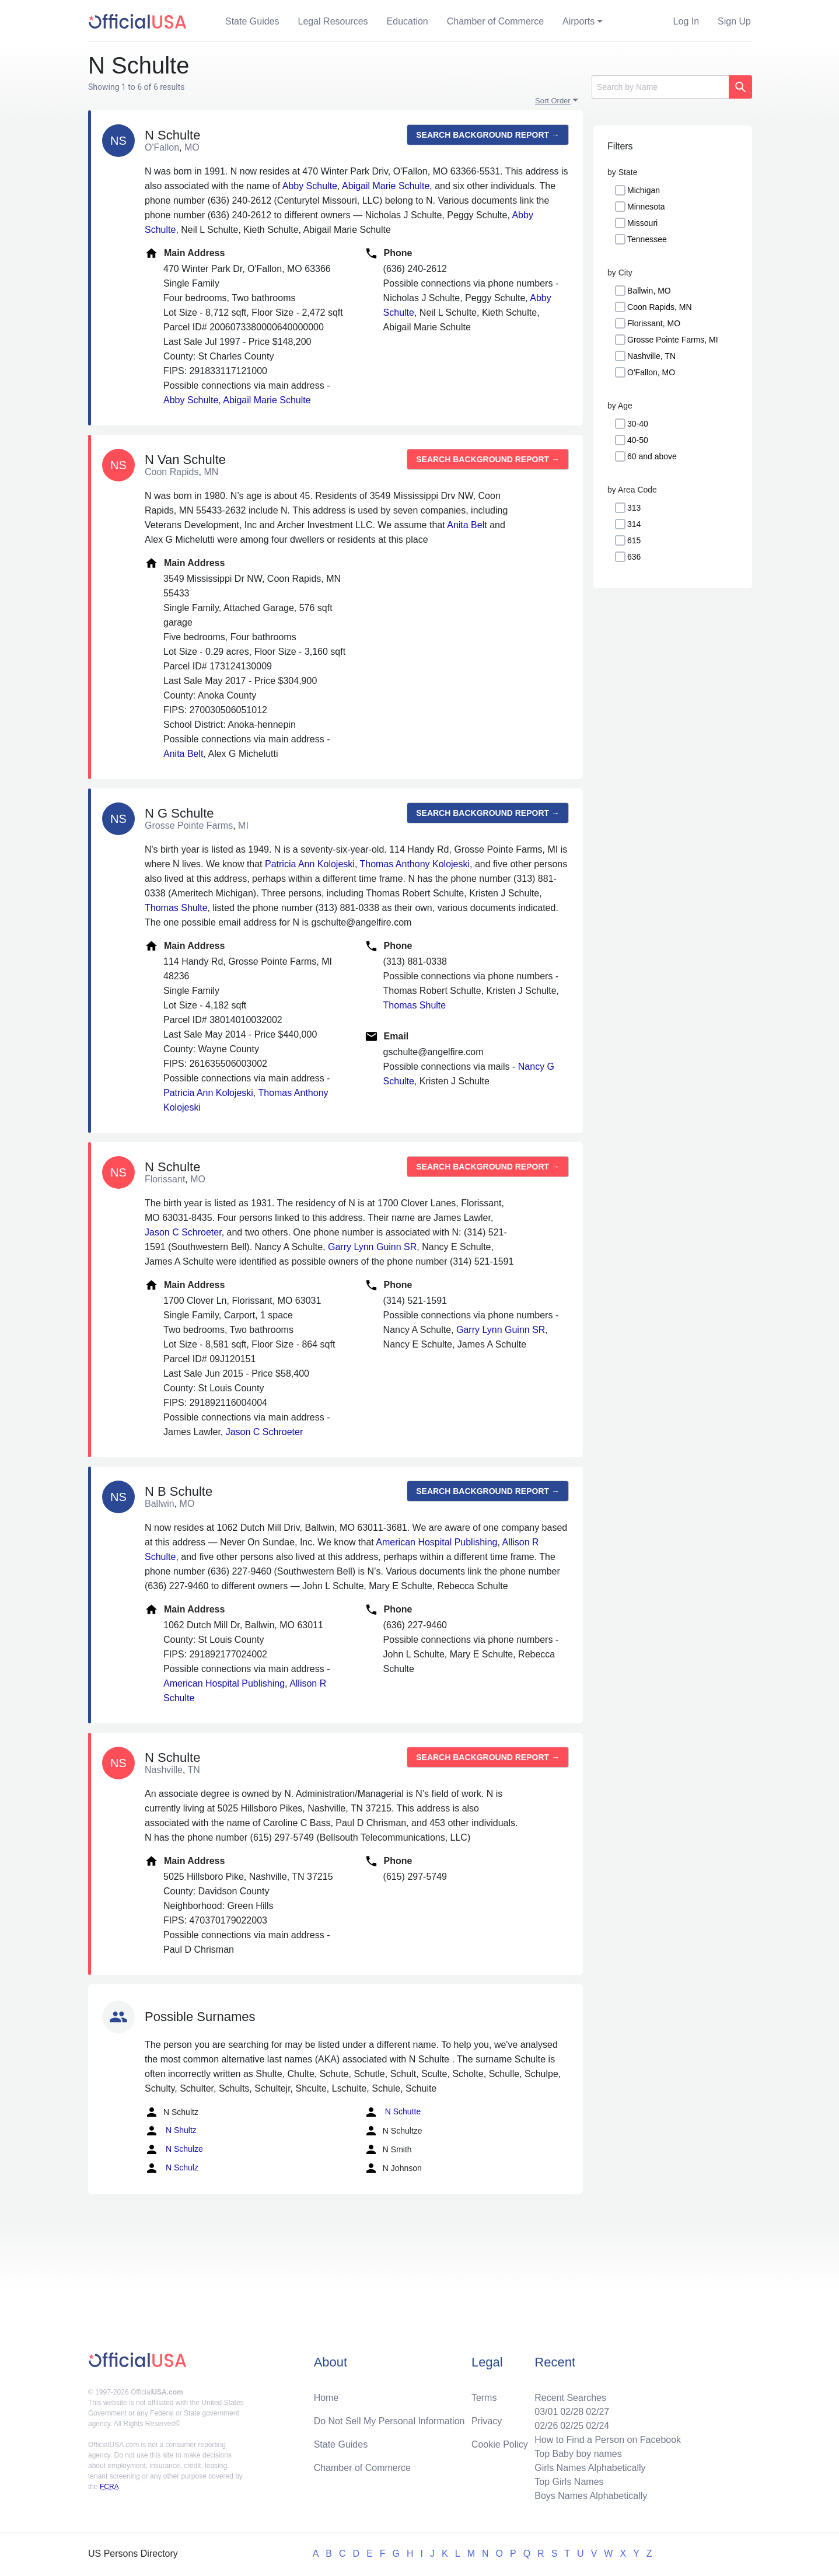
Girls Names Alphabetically (589, 2468)
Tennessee (647, 239)
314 (634, 524)
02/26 (546, 2426)
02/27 (597, 2412)
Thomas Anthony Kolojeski (414, 864)
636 (634, 556)
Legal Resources (333, 21)
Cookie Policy (499, 2444)
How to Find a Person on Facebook (607, 2440)
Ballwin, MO (649, 290)
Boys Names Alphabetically (590, 2496)
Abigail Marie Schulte (385, 186)
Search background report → (488, 134)
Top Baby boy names (577, 2454)
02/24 (597, 2426)
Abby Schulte (309, 186)
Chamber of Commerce (495, 21)
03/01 (546, 2412)
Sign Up (734, 21)
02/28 (571, 2412)
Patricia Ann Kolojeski (310, 864)
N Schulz (171, 2168)
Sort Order (553, 100)
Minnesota (646, 206)
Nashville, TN (651, 356)
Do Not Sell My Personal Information (389, 2421)
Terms (484, 2398)
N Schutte (392, 2112)
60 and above (652, 456)
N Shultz (171, 2131)
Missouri (642, 223)
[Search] (660, 87)
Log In (686, 21)
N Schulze (174, 2149)
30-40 (637, 423)
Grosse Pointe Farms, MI (672, 339)
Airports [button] (578, 21)
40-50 (637, 440)
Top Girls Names (568, 2482)
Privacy (486, 2421)
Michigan (643, 190)
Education (407, 21)
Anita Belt (467, 525)
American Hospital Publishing (436, 1542)
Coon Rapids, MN (659, 307)
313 (634, 507)
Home (326, 2398)
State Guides (252, 21)
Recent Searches (570, 2398)
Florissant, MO (653, 323)
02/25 (571, 2426)
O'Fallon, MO (651, 372)
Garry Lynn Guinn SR (372, 1247)
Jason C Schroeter (183, 1232)
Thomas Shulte (176, 908)
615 (634, 540)
